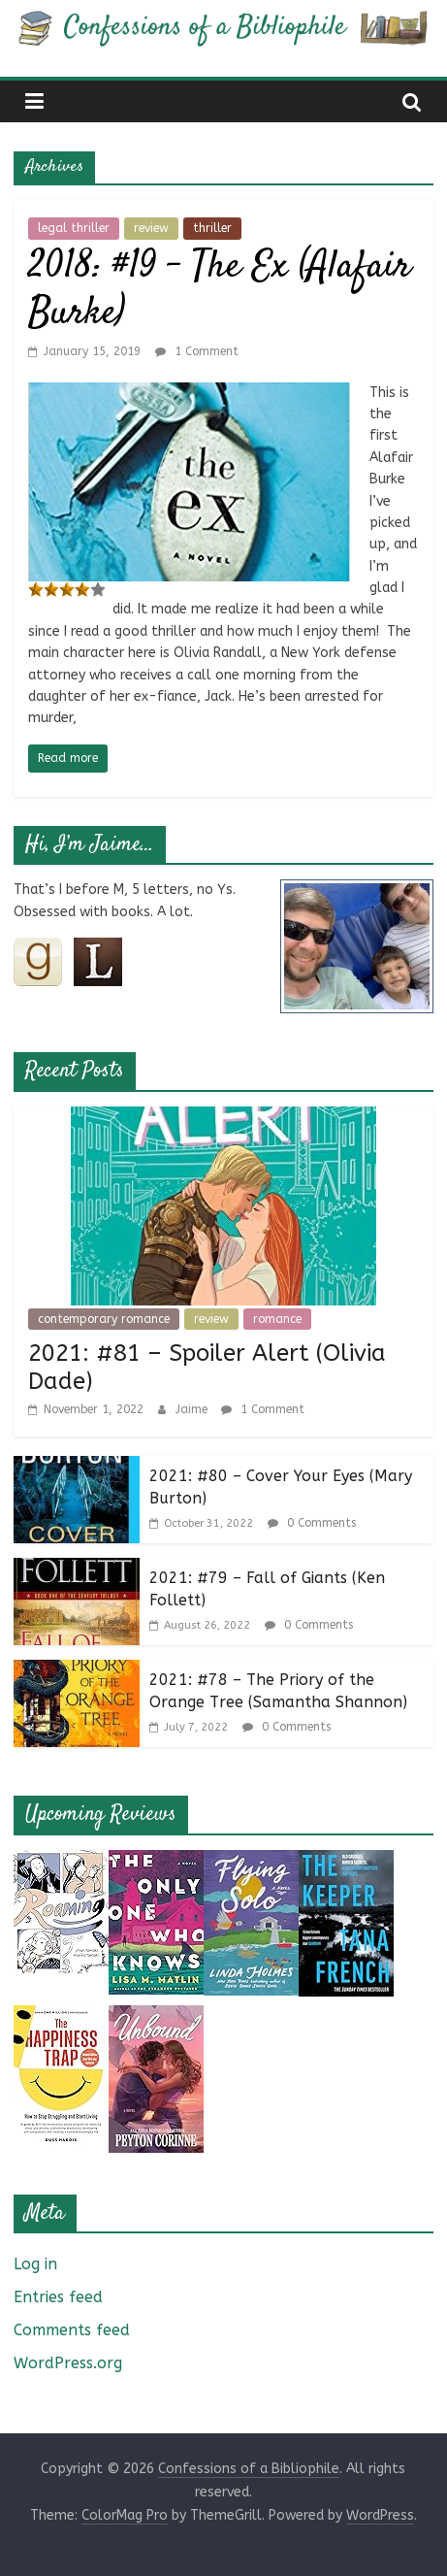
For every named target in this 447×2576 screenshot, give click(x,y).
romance (277, 1319)
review (151, 228)
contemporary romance (104, 1319)
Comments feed (72, 2330)
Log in (35, 2264)
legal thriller (74, 228)
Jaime (193, 1409)
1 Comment (197, 351)
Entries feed (58, 2297)
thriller (212, 228)
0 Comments (312, 1523)
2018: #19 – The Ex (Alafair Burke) (219, 291)
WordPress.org (68, 2363)
